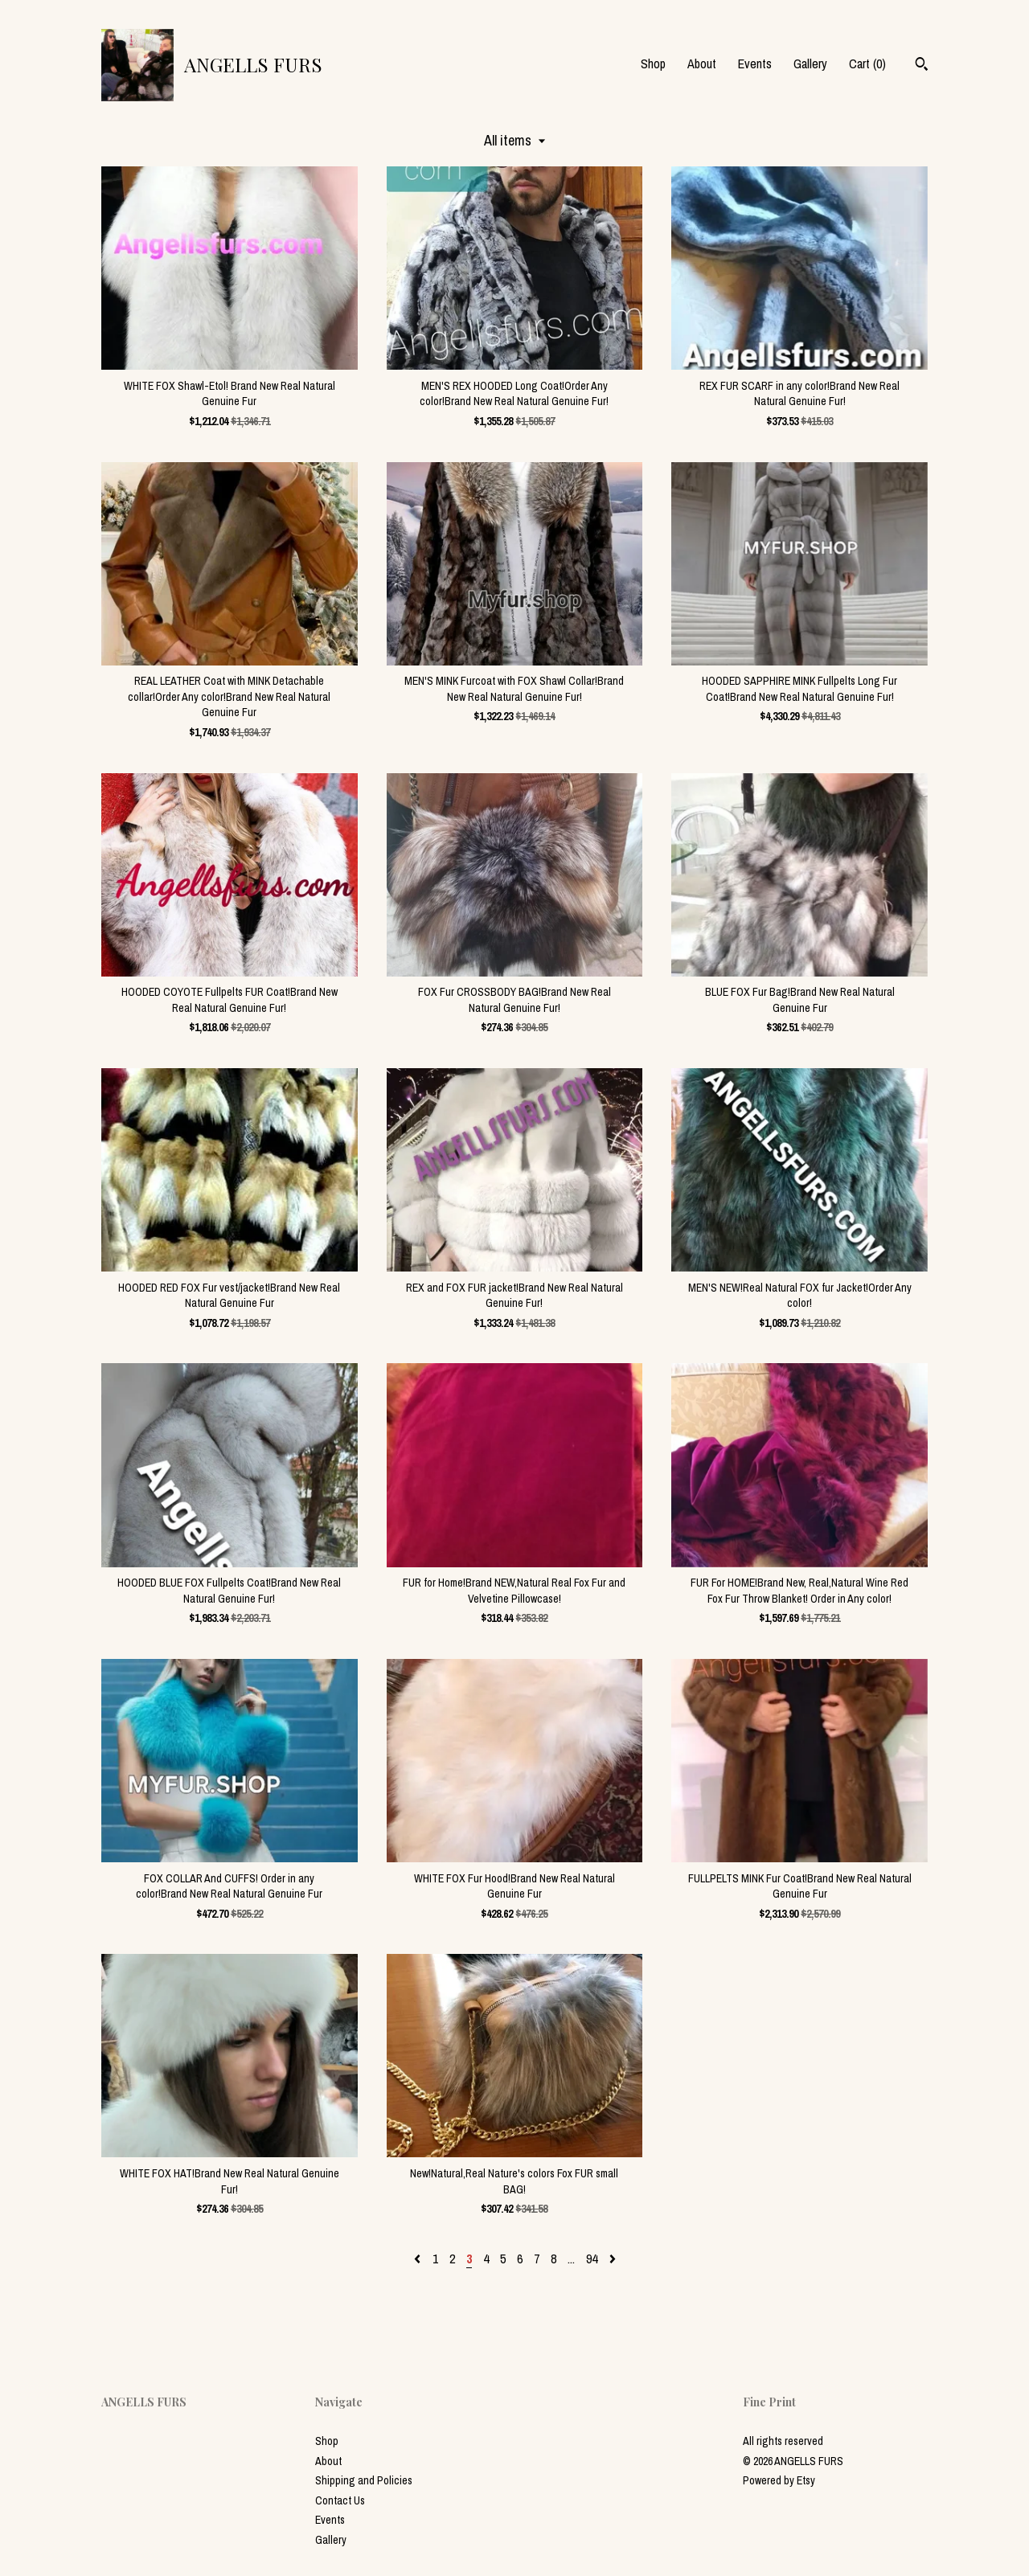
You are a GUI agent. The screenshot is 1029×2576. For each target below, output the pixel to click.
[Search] (922, 66)
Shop (653, 63)
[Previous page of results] (418, 2258)
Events (755, 63)
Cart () (867, 63)
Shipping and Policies (363, 2480)
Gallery (810, 63)
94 (591, 2258)
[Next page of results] (613, 2258)
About (701, 63)
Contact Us (340, 2500)
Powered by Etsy (779, 2480)
